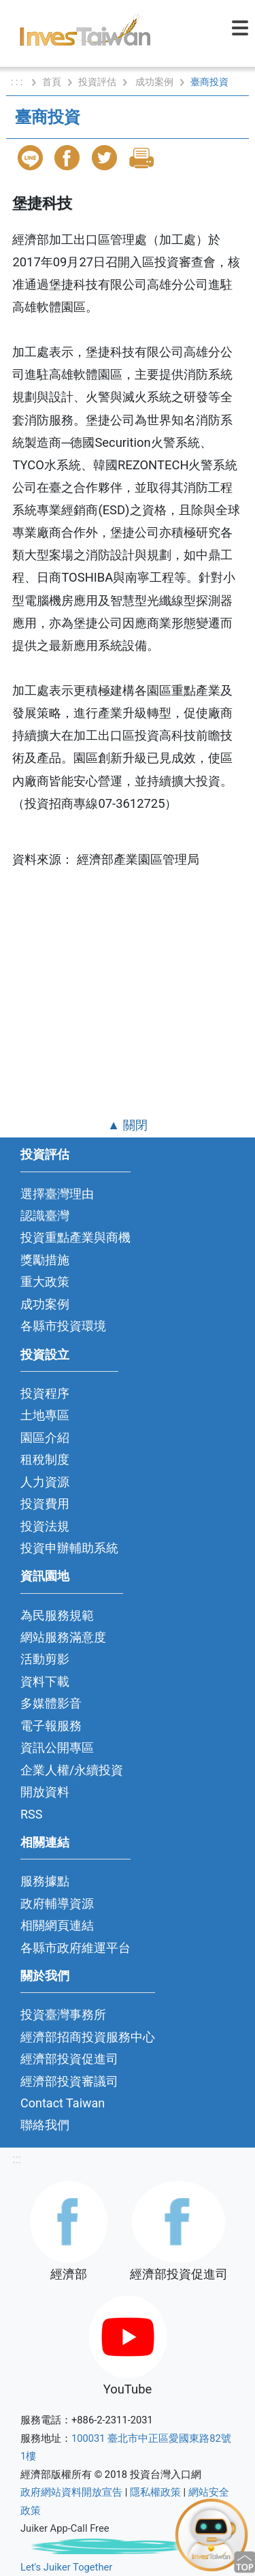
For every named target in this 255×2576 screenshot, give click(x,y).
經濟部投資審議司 (69, 2081)
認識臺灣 (44, 1215)
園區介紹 (44, 1437)
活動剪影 (44, 1659)
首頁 (51, 81)
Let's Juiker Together (66, 2567)
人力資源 (44, 1482)
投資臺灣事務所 (63, 2014)
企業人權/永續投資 (71, 1770)
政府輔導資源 (57, 1903)
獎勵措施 (44, 1260)
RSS (31, 1814)
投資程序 (44, 1393)
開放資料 (44, 1792)
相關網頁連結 (57, 1925)
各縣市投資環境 (63, 1326)
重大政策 (44, 1281)
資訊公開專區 (57, 1747)
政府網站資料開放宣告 (71, 2492)
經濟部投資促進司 (69, 2059)
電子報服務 (51, 1725)
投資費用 (44, 1503)
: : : (18, 81)
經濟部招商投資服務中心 (87, 2037)
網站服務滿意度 (63, 1637)
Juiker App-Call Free (64, 2528)
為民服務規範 (57, 1615)
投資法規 (44, 1526)
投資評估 (97, 81)
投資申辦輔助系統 (69, 1548)
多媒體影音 (51, 1703)
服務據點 (44, 1881)
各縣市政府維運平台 (75, 1948)
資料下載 (44, 1681)
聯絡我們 (44, 2125)
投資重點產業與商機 (75, 1237)
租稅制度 (44, 1459)
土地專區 (44, 1415)
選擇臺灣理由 (57, 1194)
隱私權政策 (155, 2492)
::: (16, 2159)
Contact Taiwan (62, 2103)
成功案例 (154, 81)
